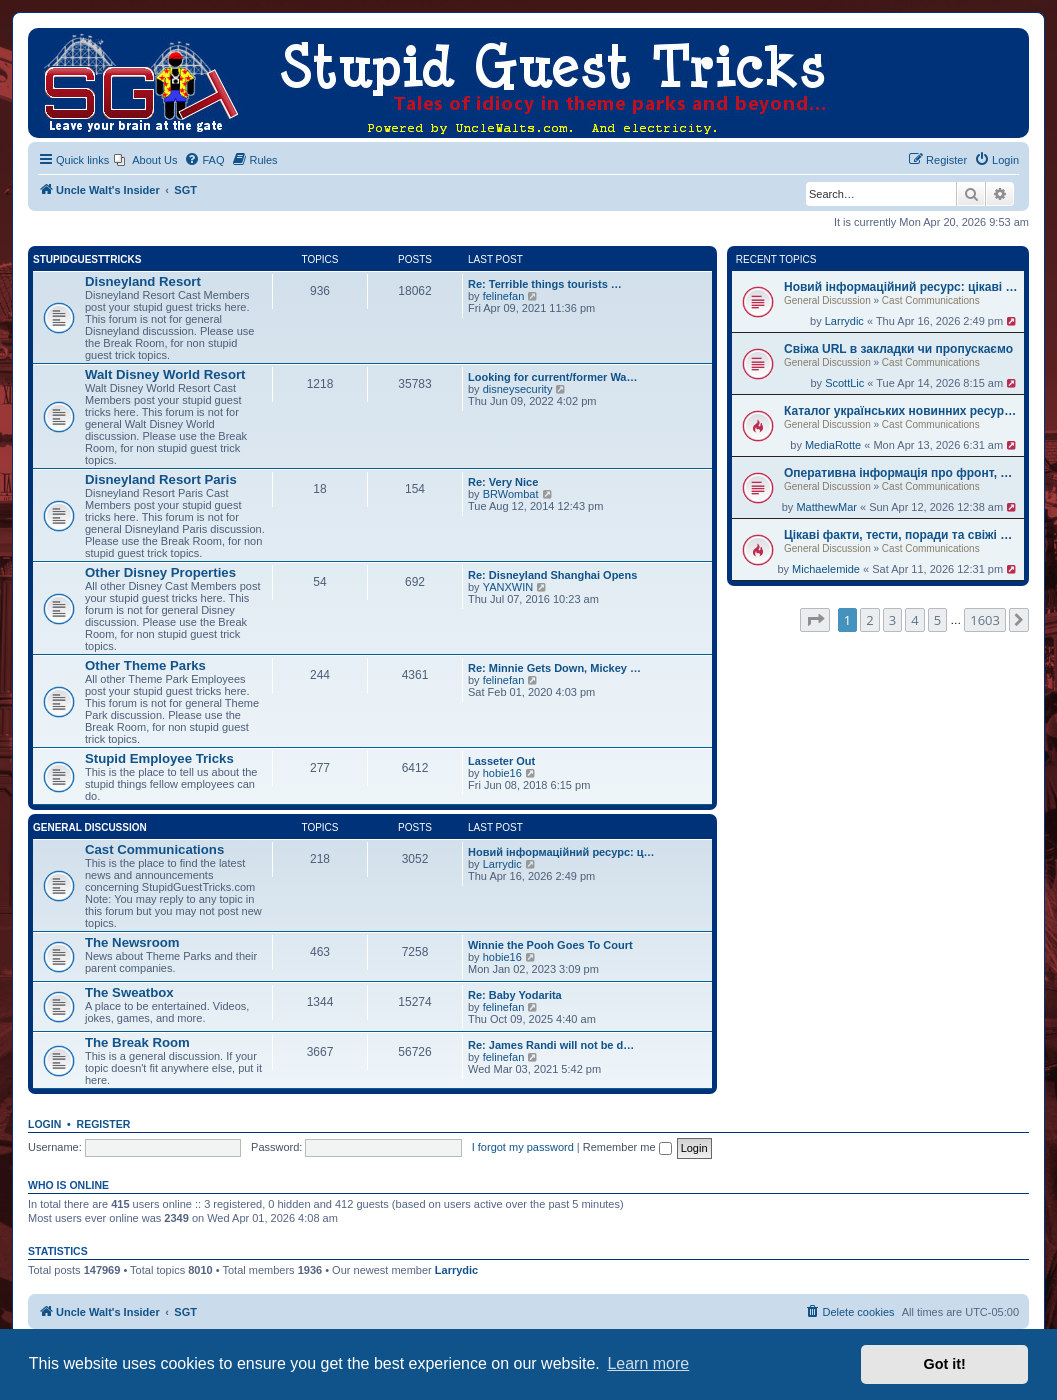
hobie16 (502, 773)
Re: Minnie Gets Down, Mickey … (554, 668)
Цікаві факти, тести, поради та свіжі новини (901, 535)
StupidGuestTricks (87, 259)
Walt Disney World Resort (165, 374)
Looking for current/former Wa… (553, 377)
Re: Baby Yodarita (515, 995)
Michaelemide (826, 569)
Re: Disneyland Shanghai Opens (552, 575)
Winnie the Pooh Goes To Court (550, 945)
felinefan (504, 296)
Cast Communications (931, 300)
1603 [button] (985, 620)
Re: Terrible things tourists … (545, 284)
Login (44, 1124)
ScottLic (844, 383)
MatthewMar (826, 507)
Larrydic (844, 321)
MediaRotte (833, 445)
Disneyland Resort (143, 281)
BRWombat (511, 494)
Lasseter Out (501, 761)
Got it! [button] (945, 1364)
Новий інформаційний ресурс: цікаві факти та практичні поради (901, 287)
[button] (815, 620)
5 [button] (937, 620)
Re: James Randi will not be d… (551, 1045)
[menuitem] (145, 160)
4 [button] (914, 620)
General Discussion (827, 300)
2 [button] (869, 620)
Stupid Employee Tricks (159, 758)
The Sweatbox (129, 992)
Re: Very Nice (503, 482)
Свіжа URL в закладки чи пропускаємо (898, 349)
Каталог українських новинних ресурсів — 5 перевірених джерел (901, 411)
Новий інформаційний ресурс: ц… (561, 852)
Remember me (627, 1147)
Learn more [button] (648, 1363)
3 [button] (892, 620)
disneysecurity (518, 389)
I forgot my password (523, 1147)
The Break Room (137, 1042)
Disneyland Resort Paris (161, 479)
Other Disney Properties (160, 572)
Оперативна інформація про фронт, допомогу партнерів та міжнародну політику (901, 473)
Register (104, 1124)
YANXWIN (508, 587)
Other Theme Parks (145, 665)
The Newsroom (132, 942)
